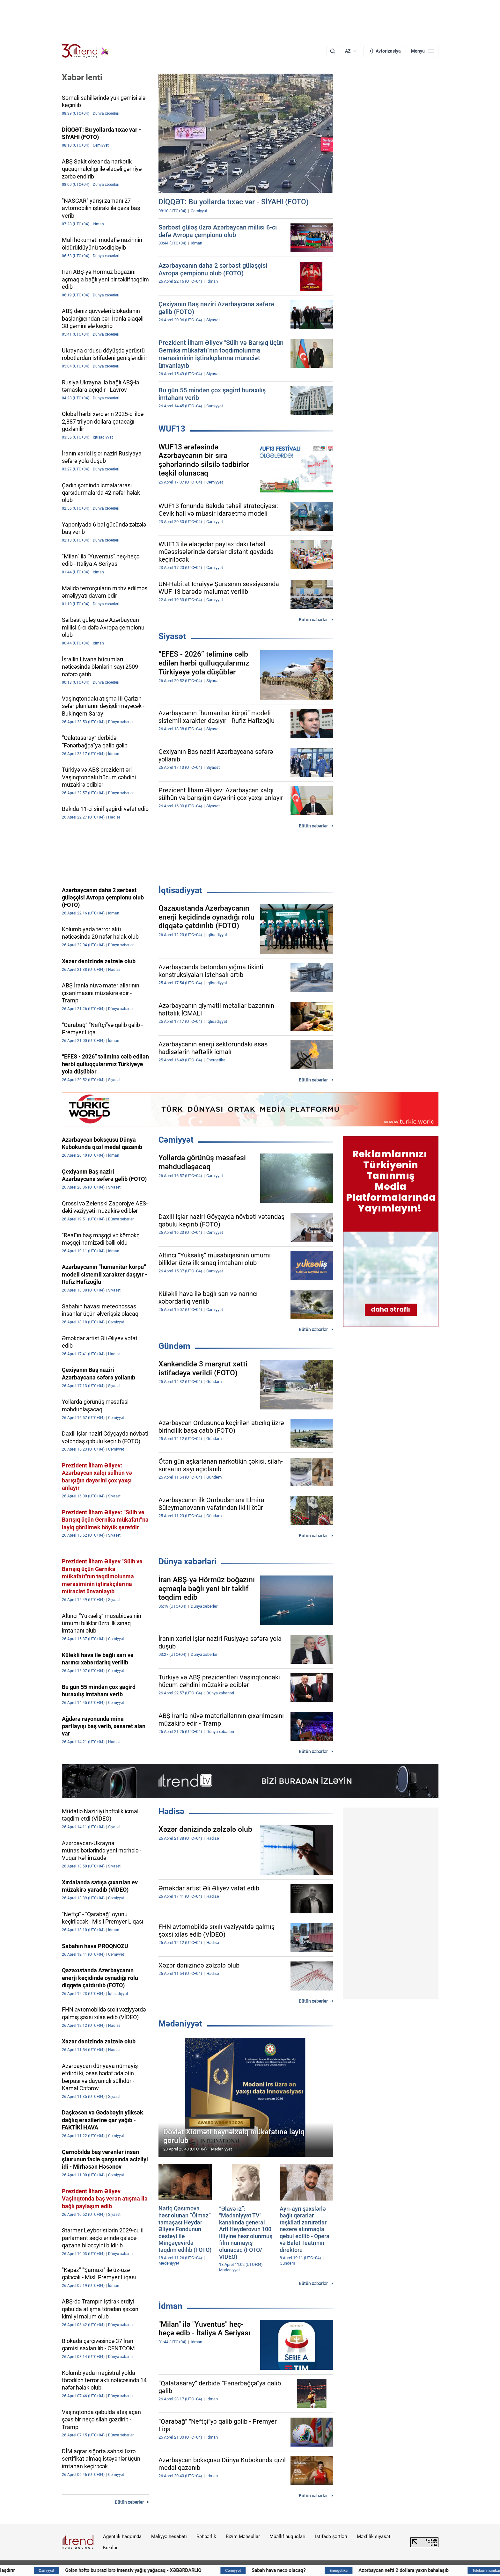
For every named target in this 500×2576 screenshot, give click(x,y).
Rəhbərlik (206, 2536)
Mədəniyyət (180, 2023)
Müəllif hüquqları (287, 2536)
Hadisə (171, 1811)
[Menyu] (422, 51)
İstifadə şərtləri (331, 2536)
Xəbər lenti (82, 77)
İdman (170, 2306)
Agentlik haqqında (122, 2536)
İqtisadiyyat (180, 890)
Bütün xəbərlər (313, 619)
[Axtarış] (332, 51)
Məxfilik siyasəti (374, 2536)
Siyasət (172, 636)
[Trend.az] (85, 51)
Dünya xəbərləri (187, 1561)
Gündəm (174, 1346)
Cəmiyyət (176, 1140)
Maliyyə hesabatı (169, 2536)
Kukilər (110, 2548)
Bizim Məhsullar (243, 2536)
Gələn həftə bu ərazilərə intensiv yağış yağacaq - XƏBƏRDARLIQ (191, 2570)
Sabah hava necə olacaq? (336, 2570)
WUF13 (171, 428)
